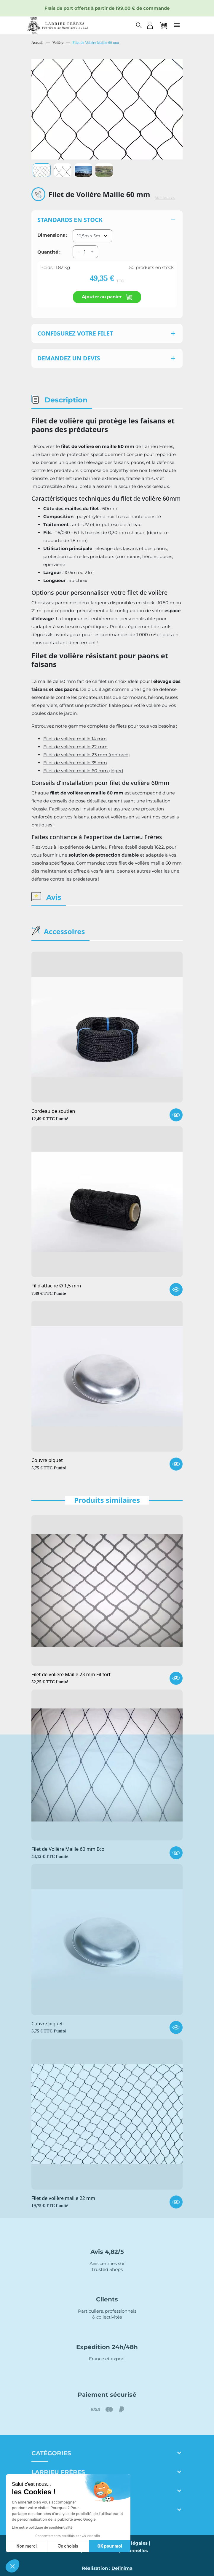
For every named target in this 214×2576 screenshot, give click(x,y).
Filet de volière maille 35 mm (75, 762)
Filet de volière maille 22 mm (75, 746)
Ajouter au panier (107, 297)
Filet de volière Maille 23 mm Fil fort (71, 1674)
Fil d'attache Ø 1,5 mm (56, 1286)
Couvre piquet (47, 1460)
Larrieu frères (58, 2472)
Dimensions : (52, 235)
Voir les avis (165, 197)
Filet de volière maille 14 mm (75, 738)
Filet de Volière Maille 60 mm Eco (67, 1849)
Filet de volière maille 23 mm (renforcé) (86, 754)
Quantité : (48, 252)
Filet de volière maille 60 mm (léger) (83, 770)
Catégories (51, 2453)
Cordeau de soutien (53, 1111)
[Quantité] (84, 252)
